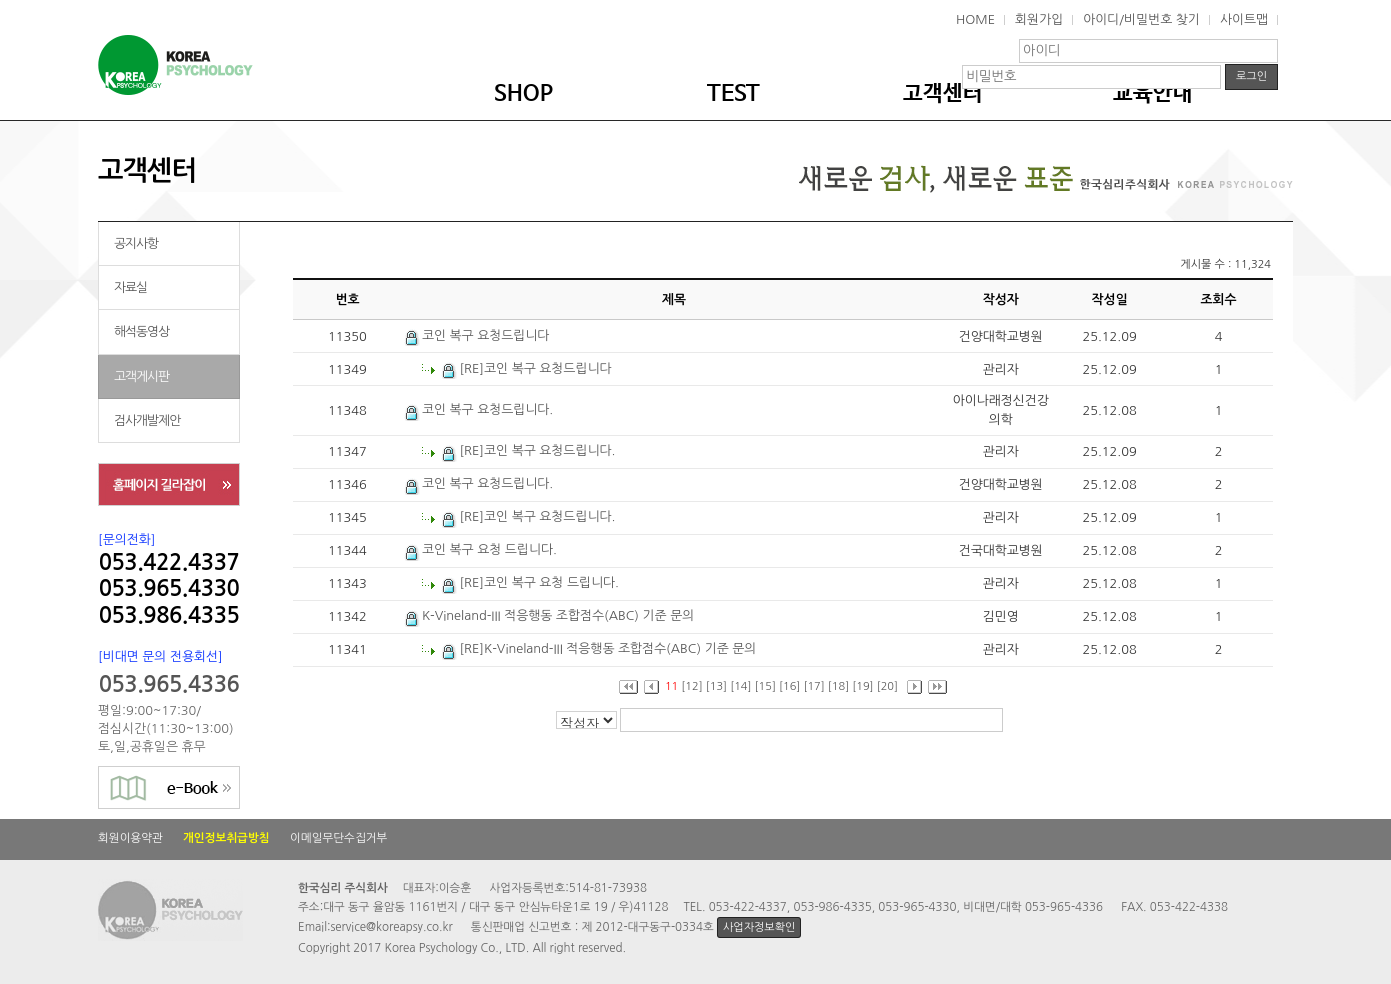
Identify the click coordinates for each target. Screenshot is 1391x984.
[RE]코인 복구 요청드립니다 (527, 368)
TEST (733, 94)
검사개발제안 (147, 420)
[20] (887, 686)
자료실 (130, 287)
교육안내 (1153, 94)
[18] (838, 686)
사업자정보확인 (759, 927)
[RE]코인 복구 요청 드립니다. (530, 582)
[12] (691, 686)
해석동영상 (141, 331)
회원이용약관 (130, 838)
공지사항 (136, 243)
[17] (813, 686)
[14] (740, 686)
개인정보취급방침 (226, 838)
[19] (862, 686)
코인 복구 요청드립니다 (477, 335)
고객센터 (943, 94)
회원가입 (1039, 19)
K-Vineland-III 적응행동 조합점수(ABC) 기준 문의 (550, 615)
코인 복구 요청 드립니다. (481, 549)
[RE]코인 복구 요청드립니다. (529, 450)
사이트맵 (1244, 19)
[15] (765, 686)
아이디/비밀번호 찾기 (1141, 19)
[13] (716, 686)
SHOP (523, 94)
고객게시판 (141, 376)
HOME (975, 19)
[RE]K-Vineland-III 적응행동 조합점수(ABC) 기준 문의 (599, 648)
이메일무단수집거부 (338, 838)
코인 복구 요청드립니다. (479, 409)
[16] (789, 686)
